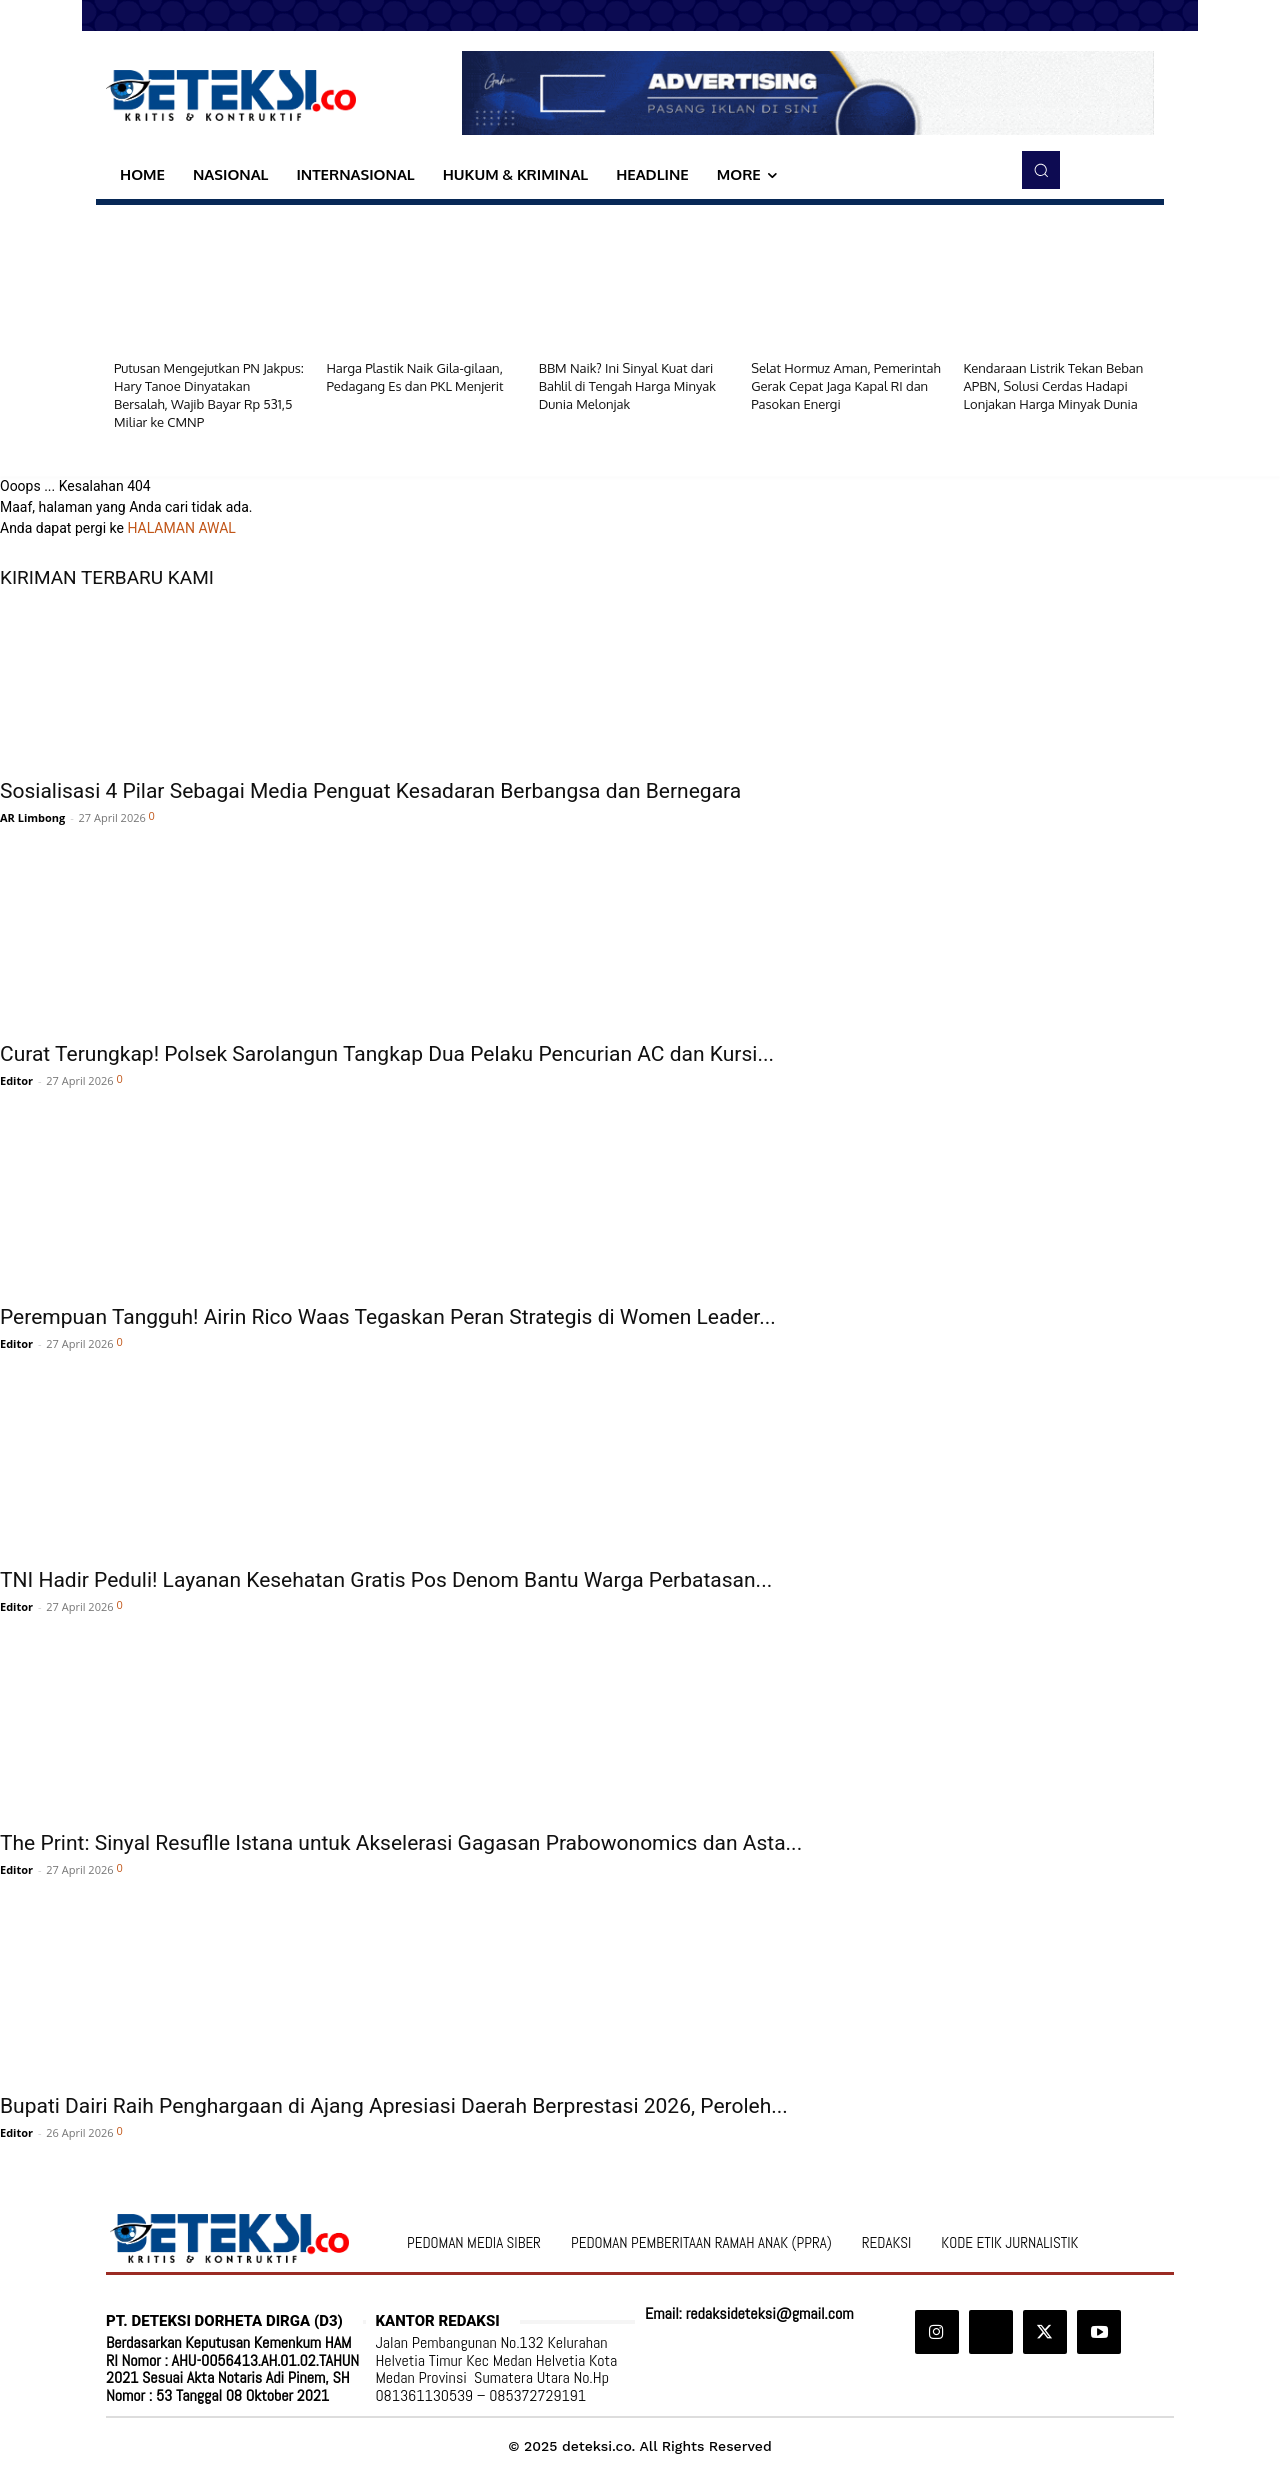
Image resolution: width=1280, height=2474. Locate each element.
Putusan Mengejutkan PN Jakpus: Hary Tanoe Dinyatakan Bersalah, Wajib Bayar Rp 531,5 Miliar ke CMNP (209, 395)
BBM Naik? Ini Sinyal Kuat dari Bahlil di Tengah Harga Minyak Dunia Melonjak (627, 386)
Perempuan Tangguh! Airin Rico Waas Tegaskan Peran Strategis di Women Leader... (388, 1317)
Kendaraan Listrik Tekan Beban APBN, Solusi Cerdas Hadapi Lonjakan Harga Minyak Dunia (1054, 386)
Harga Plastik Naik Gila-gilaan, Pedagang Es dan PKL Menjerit (414, 377)
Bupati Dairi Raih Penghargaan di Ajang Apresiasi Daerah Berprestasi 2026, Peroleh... (394, 2106)
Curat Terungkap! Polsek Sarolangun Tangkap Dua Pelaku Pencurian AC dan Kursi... (387, 1054)
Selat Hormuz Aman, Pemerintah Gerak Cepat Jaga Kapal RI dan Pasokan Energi (845, 386)
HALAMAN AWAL (181, 528)
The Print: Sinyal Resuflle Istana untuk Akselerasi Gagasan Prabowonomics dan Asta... (401, 1843)
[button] (1041, 170)
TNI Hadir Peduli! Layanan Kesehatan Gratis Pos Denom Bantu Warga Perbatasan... (386, 1580)
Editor (16, 1080)
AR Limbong (32, 817)
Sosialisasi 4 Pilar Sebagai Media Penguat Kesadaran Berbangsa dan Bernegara (370, 791)
